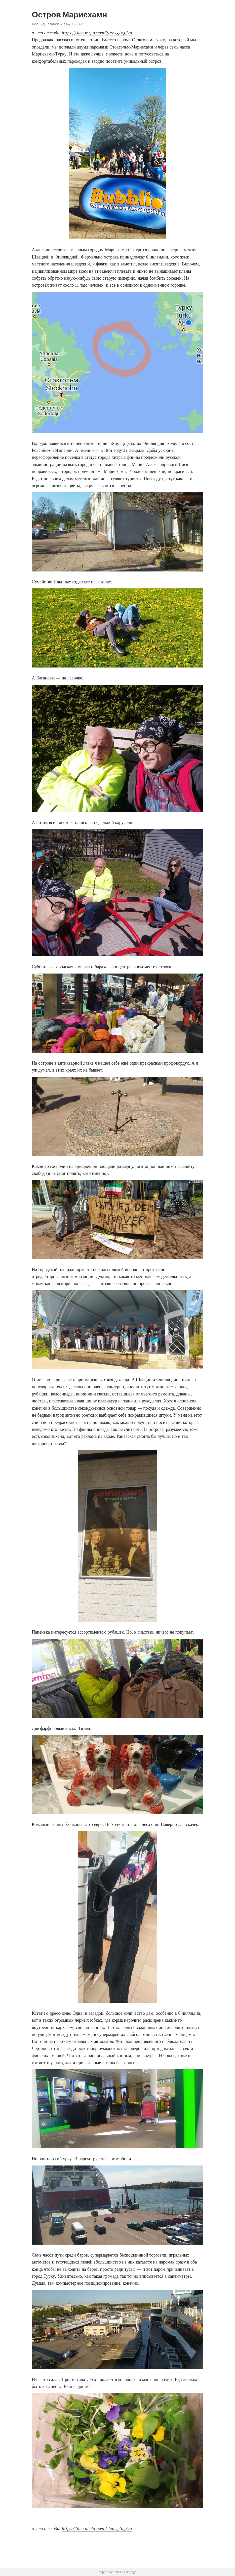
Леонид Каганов (45, 24)
